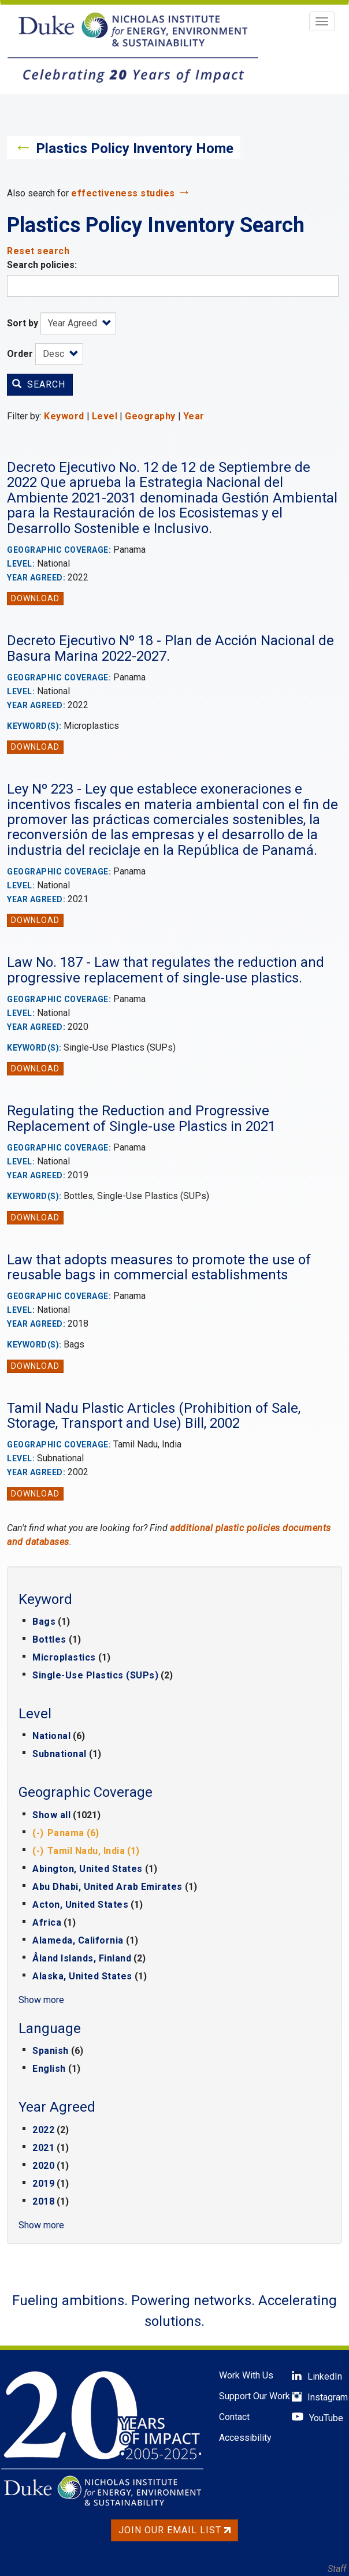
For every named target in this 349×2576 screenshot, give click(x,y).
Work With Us (246, 2375)
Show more (41, 1999)
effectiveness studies (123, 193)
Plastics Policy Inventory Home (134, 148)
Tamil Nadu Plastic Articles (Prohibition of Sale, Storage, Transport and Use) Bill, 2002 (153, 1415)
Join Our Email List (174, 2530)
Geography (150, 416)
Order (20, 353)
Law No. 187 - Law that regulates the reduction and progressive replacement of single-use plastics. (165, 969)
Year (194, 416)
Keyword (64, 416)
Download (35, 598)
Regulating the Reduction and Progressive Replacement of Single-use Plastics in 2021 (141, 1118)
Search (38, 384)
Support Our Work (254, 2396)
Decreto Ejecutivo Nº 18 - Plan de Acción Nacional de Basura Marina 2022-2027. (170, 648)
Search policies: (42, 264)
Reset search (38, 250)
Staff (337, 2568)
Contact (234, 2416)
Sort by (22, 323)
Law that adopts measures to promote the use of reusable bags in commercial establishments (159, 1267)
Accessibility (245, 2437)
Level (105, 416)
